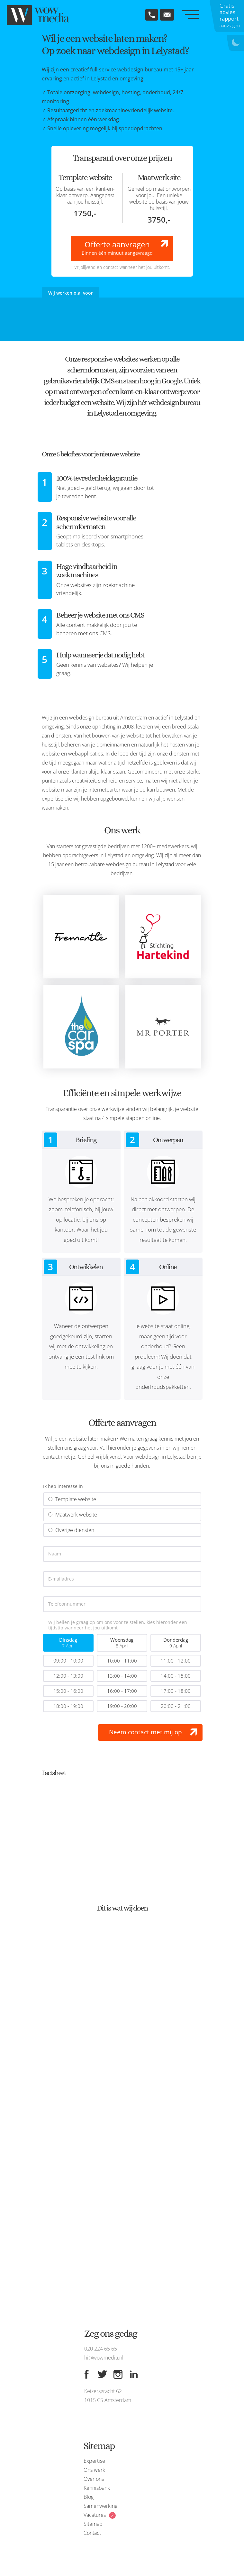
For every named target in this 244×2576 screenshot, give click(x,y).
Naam (54, 1554)
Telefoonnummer (67, 1604)
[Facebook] (86, 2374)
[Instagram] (118, 2374)
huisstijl (50, 744)
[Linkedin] (133, 2374)
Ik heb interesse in (63, 1486)
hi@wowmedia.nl (103, 2357)
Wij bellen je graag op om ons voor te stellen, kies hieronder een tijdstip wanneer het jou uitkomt (117, 1625)
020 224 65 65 (100, 2348)
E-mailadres (61, 1579)
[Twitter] (102, 2374)
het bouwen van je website (113, 735)
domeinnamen (113, 744)
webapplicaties (85, 753)
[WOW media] (38, 15)
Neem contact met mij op (145, 1732)
